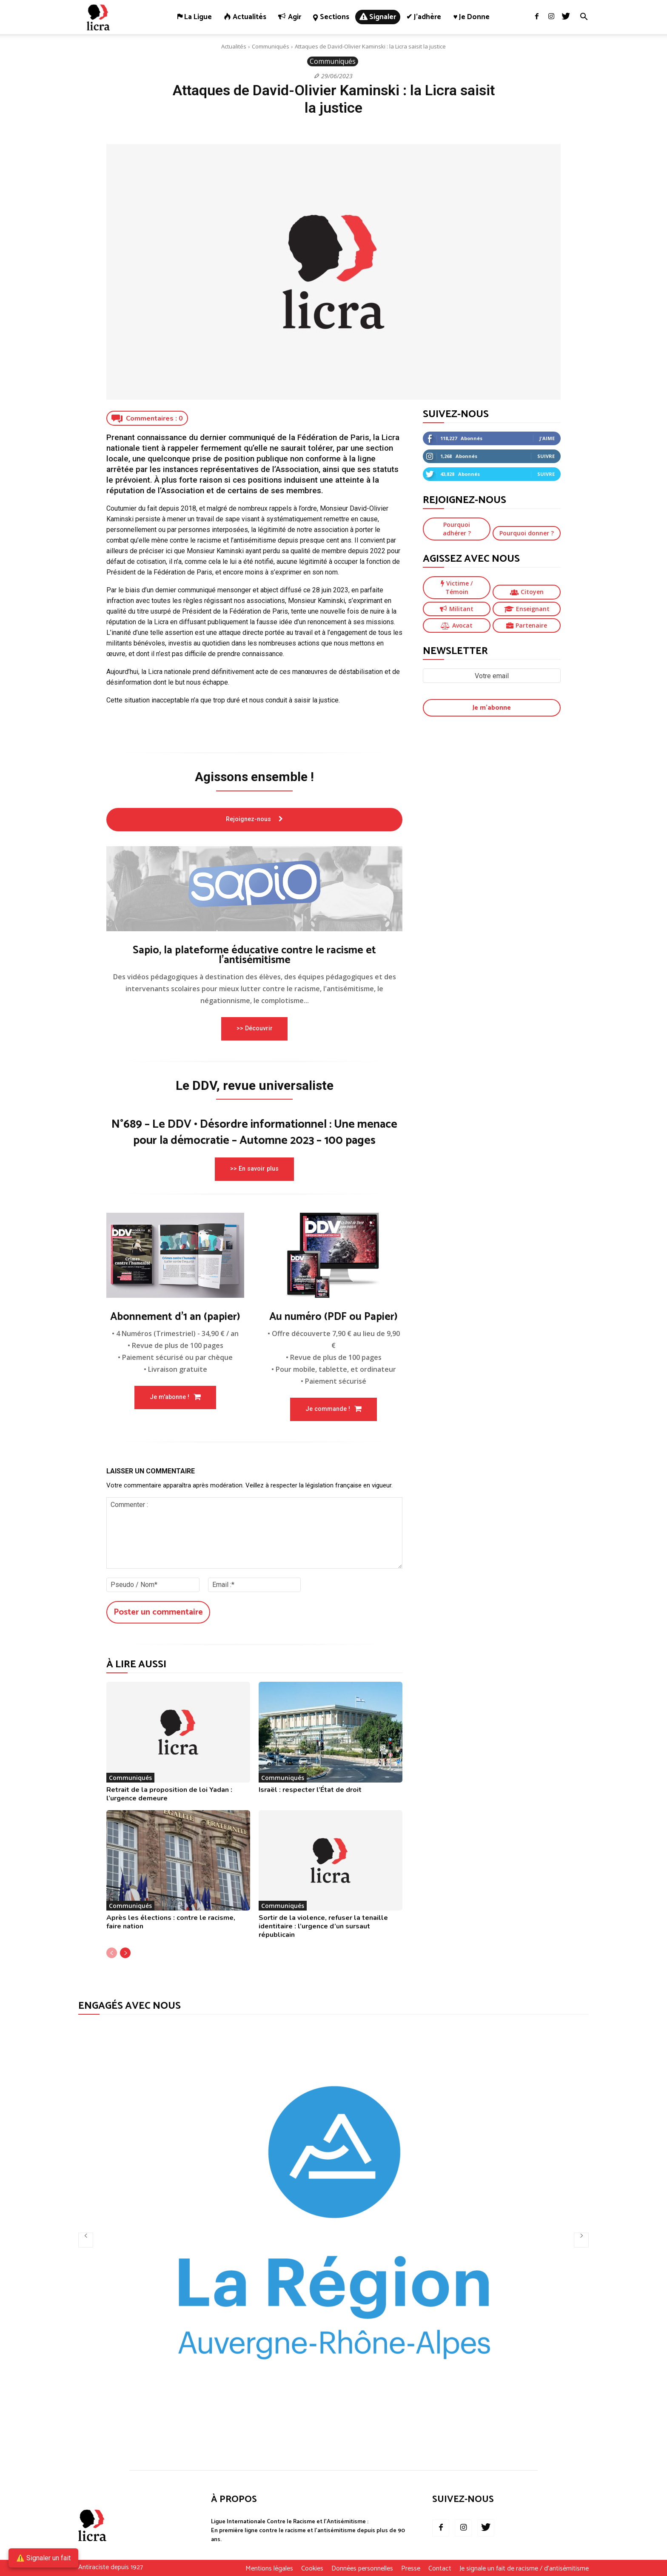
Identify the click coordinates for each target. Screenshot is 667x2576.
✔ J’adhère (423, 17)
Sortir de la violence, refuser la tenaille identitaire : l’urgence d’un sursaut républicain (323, 1927)
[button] (584, 18)
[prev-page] (111, 1953)
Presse (410, 2569)
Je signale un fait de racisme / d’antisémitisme (524, 2569)
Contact (439, 2569)
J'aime (547, 438)
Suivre (546, 456)
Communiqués (270, 46)
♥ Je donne (471, 17)
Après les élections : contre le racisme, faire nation (170, 1922)
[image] (254, 888)
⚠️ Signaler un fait (43, 2558)
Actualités (233, 46)
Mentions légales (269, 2569)
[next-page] (125, 1953)
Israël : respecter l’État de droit (310, 1789)
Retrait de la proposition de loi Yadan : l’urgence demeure (169, 1794)
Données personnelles (362, 2569)
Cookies (312, 2569)
